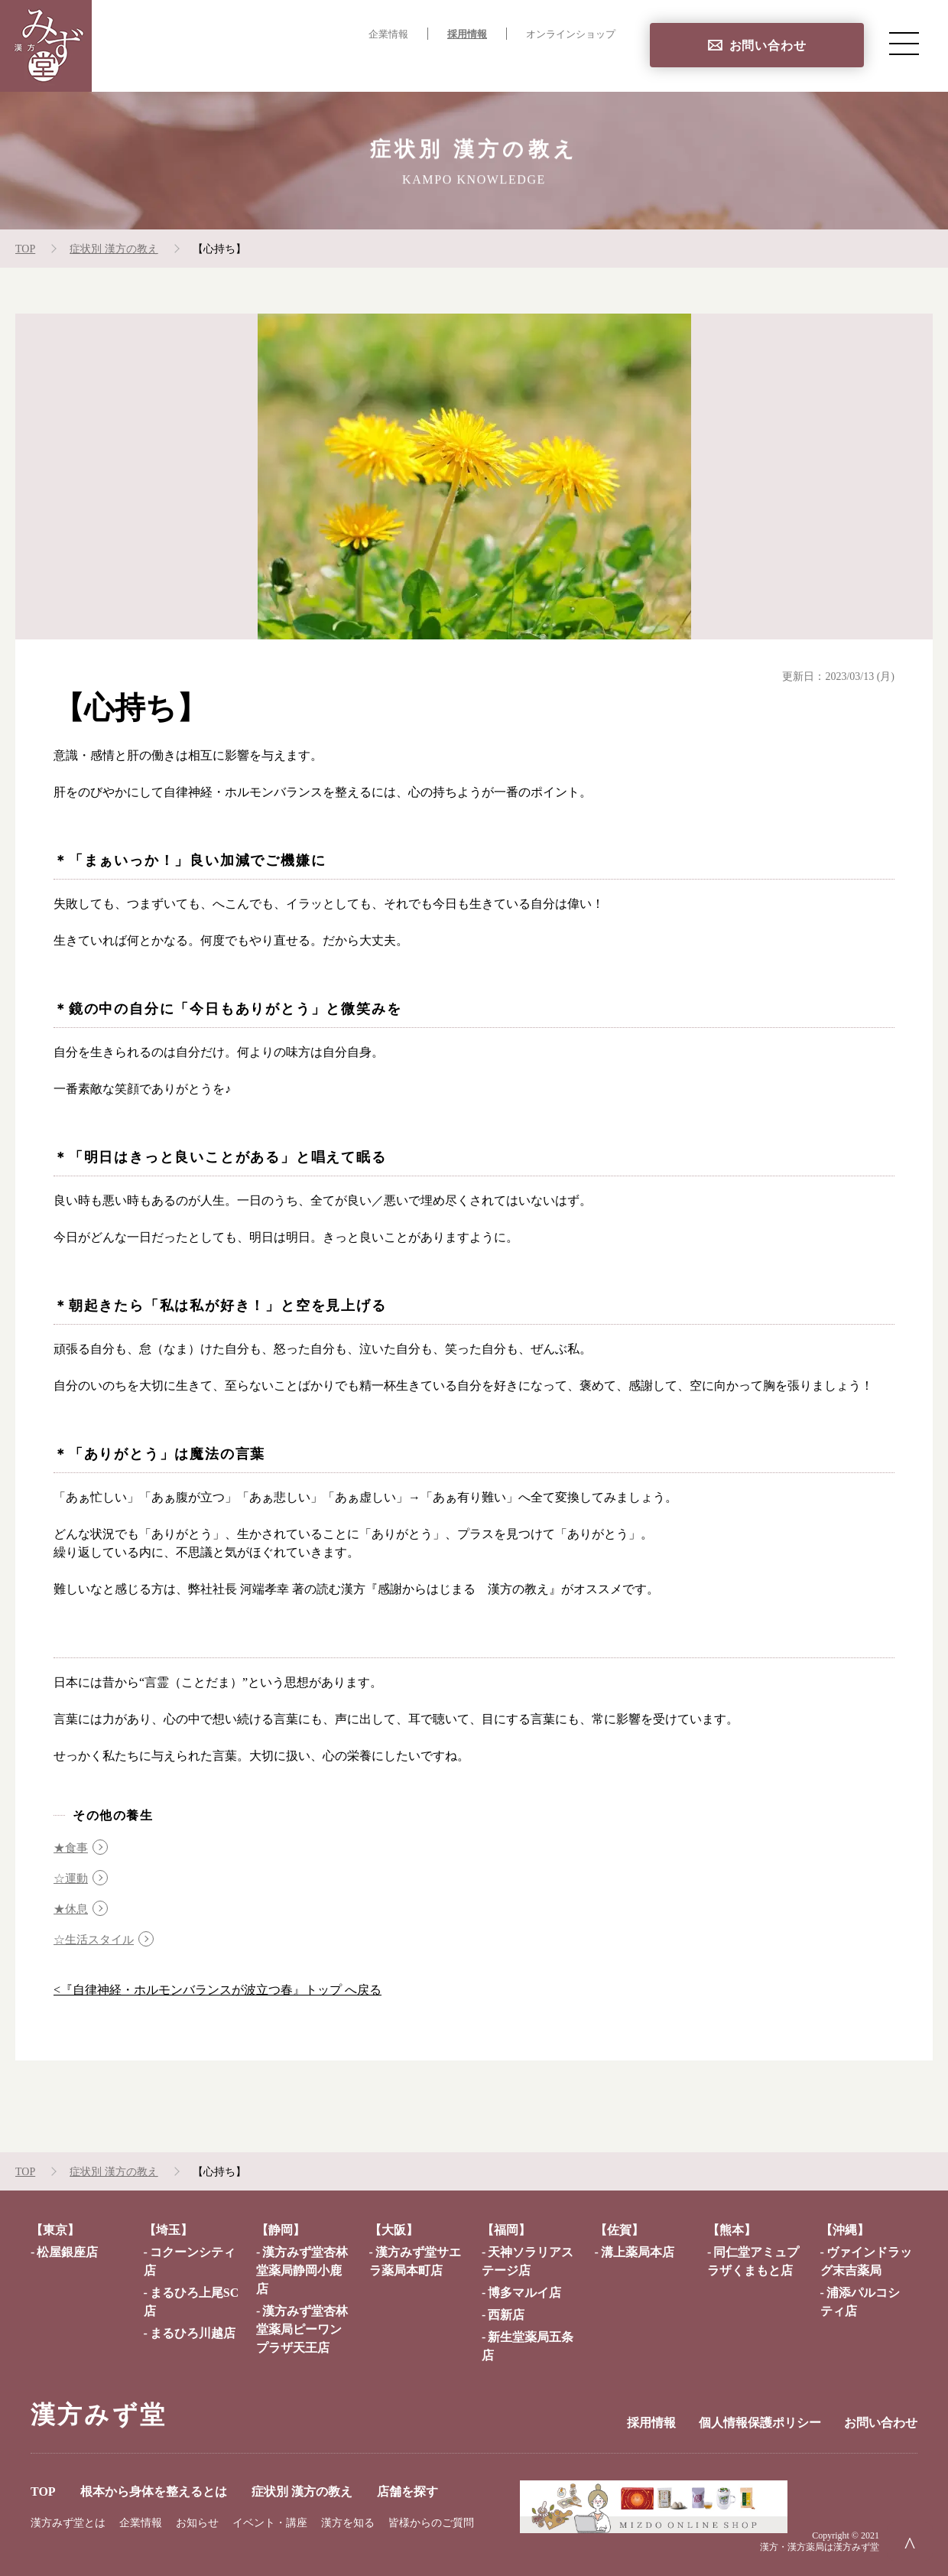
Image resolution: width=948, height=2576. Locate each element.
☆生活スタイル (96, 1939)
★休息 (72, 1908)
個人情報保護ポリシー (760, 2422)
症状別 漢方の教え (477, 65)
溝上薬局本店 (637, 2252)
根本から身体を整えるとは (325, 65)
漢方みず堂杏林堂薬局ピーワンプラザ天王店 (302, 2329)
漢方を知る (348, 2523)
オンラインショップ (570, 34)
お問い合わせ (768, 45)
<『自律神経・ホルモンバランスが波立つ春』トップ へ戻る (217, 1989)
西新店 (506, 2314)
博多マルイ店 (524, 2292)
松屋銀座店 (67, 2252)
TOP (213, 65)
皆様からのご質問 (431, 2523)
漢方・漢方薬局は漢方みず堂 (819, 2547)
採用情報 (467, 34)
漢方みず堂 (99, 2414)
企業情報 (388, 34)
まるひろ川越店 (192, 2333)
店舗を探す (584, 65)
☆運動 (72, 1878)
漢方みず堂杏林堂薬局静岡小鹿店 (302, 2270)
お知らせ (197, 2523)
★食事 (72, 1847)
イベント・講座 (269, 2523)
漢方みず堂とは (68, 2523)
